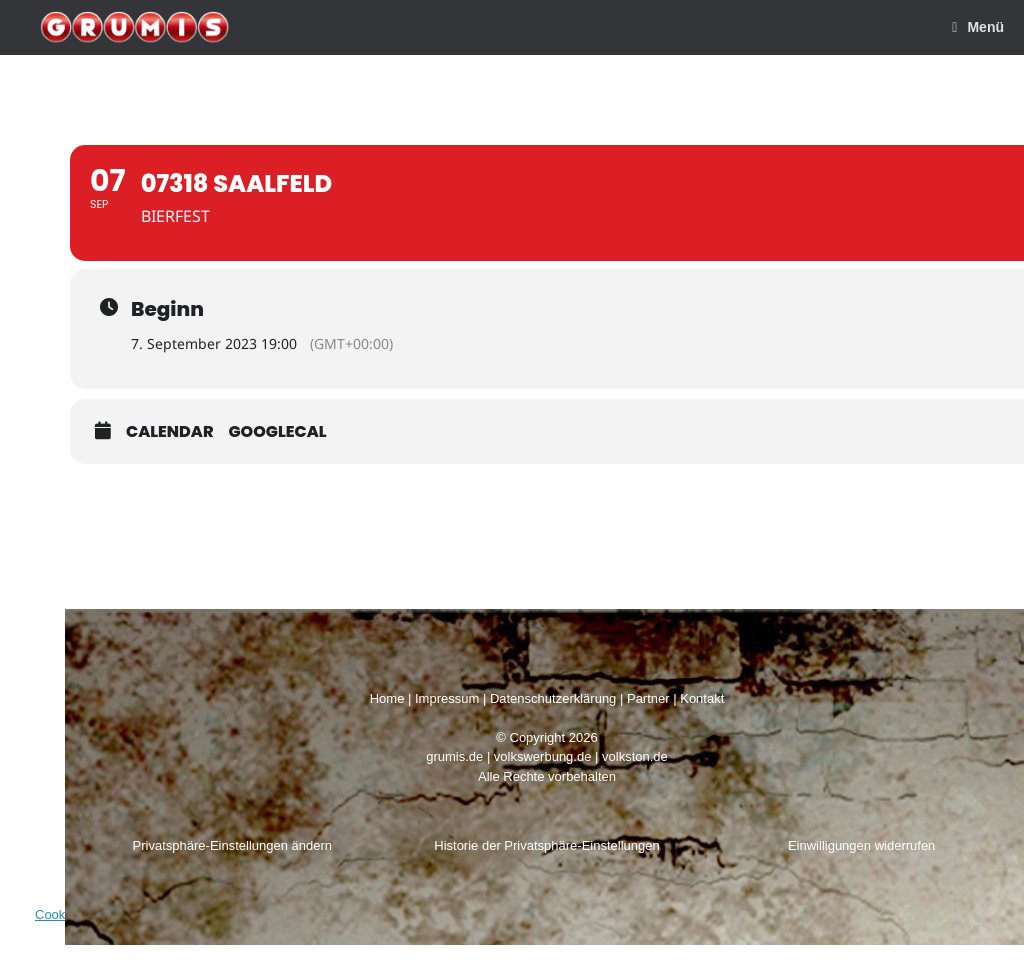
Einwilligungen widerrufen (861, 845)
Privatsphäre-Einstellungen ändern (232, 845)
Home (387, 698)
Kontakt (702, 698)
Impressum (447, 698)
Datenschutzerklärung (553, 698)
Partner (648, 698)
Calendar (170, 432)
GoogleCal (278, 432)
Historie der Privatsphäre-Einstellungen (546, 845)
